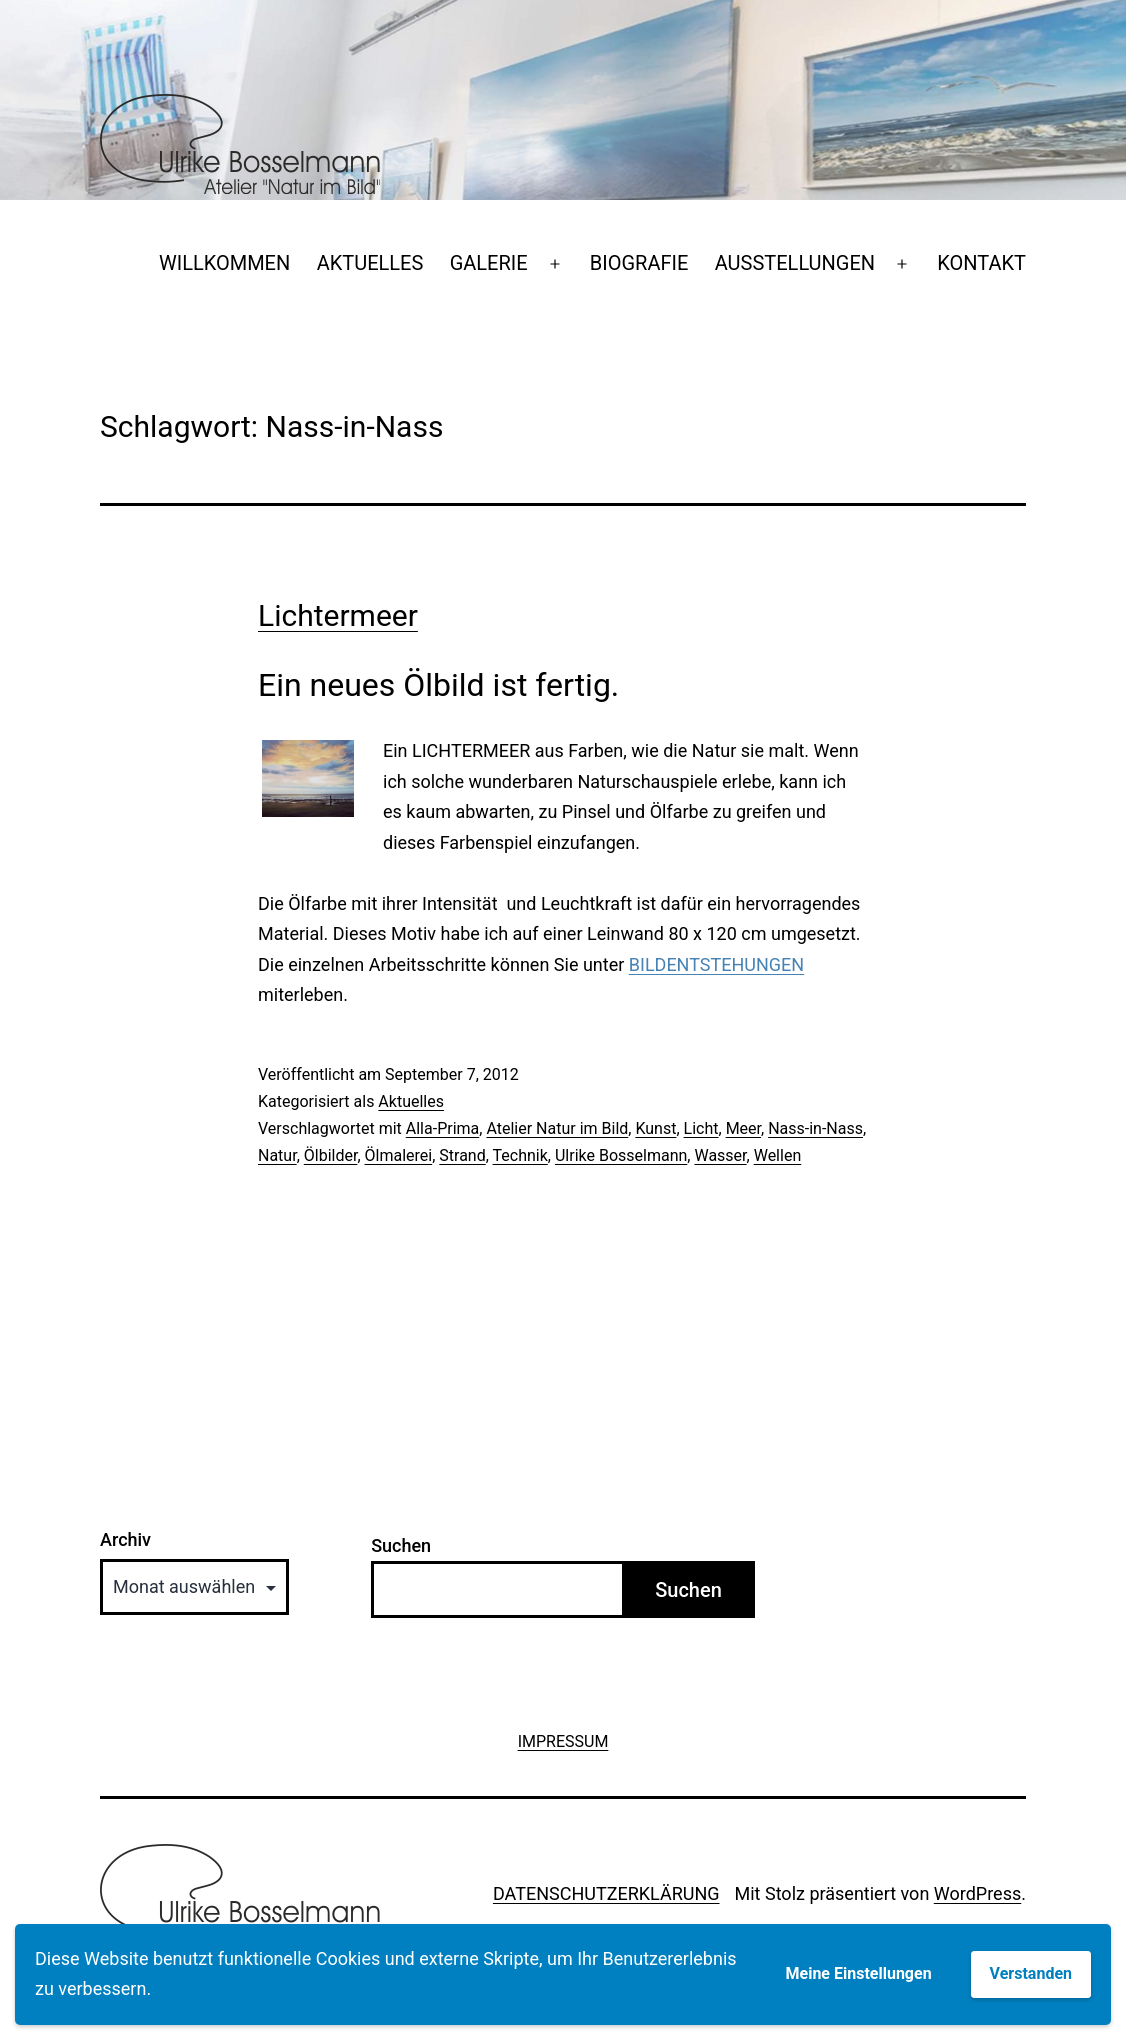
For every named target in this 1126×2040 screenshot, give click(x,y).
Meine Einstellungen (859, 1973)
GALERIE (489, 263)
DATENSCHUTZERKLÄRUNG (606, 1893)
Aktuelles (411, 1101)
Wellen (778, 1155)
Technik (520, 1155)
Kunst (655, 1128)
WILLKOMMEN (224, 263)
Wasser (720, 1155)
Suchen (401, 1545)
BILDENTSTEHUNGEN (716, 964)
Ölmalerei (399, 1155)
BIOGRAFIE (639, 263)
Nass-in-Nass (815, 1128)
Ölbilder (331, 1155)
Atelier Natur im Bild (557, 1128)
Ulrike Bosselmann (621, 1155)
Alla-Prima (442, 1128)
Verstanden (1031, 1973)
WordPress (977, 1893)
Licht (701, 1128)
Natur (277, 1155)
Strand (462, 1155)
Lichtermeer (338, 615)
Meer (743, 1128)
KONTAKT (981, 263)
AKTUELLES (370, 263)
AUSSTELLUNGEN (795, 263)
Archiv (125, 1540)
